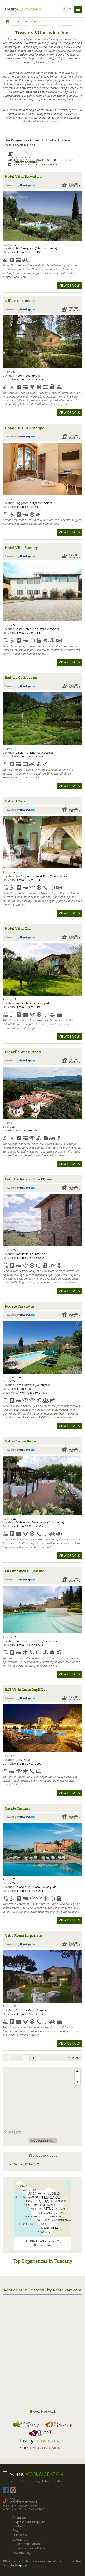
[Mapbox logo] (12, 2132)
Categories (20, 2539)
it (69, 9)
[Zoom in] (77, 2071)
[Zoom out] (77, 2077)
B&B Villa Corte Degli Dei (26, 1689)
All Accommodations (26, 2544)
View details (69, 285)
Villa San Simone (20, 300)
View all (74, 2057)
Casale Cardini (17, 1808)
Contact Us (20, 2526)
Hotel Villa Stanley (21, 547)
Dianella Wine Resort (23, 1052)
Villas (17, 21)
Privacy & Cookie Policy (29, 2548)
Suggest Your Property (28, 2522)
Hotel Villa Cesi (18, 928)
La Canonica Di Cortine (24, 1571)
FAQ (15, 2531)
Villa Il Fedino (17, 801)
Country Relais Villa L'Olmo (28, 1179)
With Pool (32, 21)
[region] (42, 2101)
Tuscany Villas (23, 2164)
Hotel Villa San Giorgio (24, 428)
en (65, 9)
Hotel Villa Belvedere (23, 176)
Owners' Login (22, 2553)
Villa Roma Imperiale (23, 1935)
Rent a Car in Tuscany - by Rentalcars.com (42, 2290)
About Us (19, 2518)
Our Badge (20, 2535)
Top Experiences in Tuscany (42, 2261)
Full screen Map (43, 2140)
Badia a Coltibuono (21, 677)
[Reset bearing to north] (77, 2082)
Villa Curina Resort (21, 1441)
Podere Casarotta (19, 1306)
